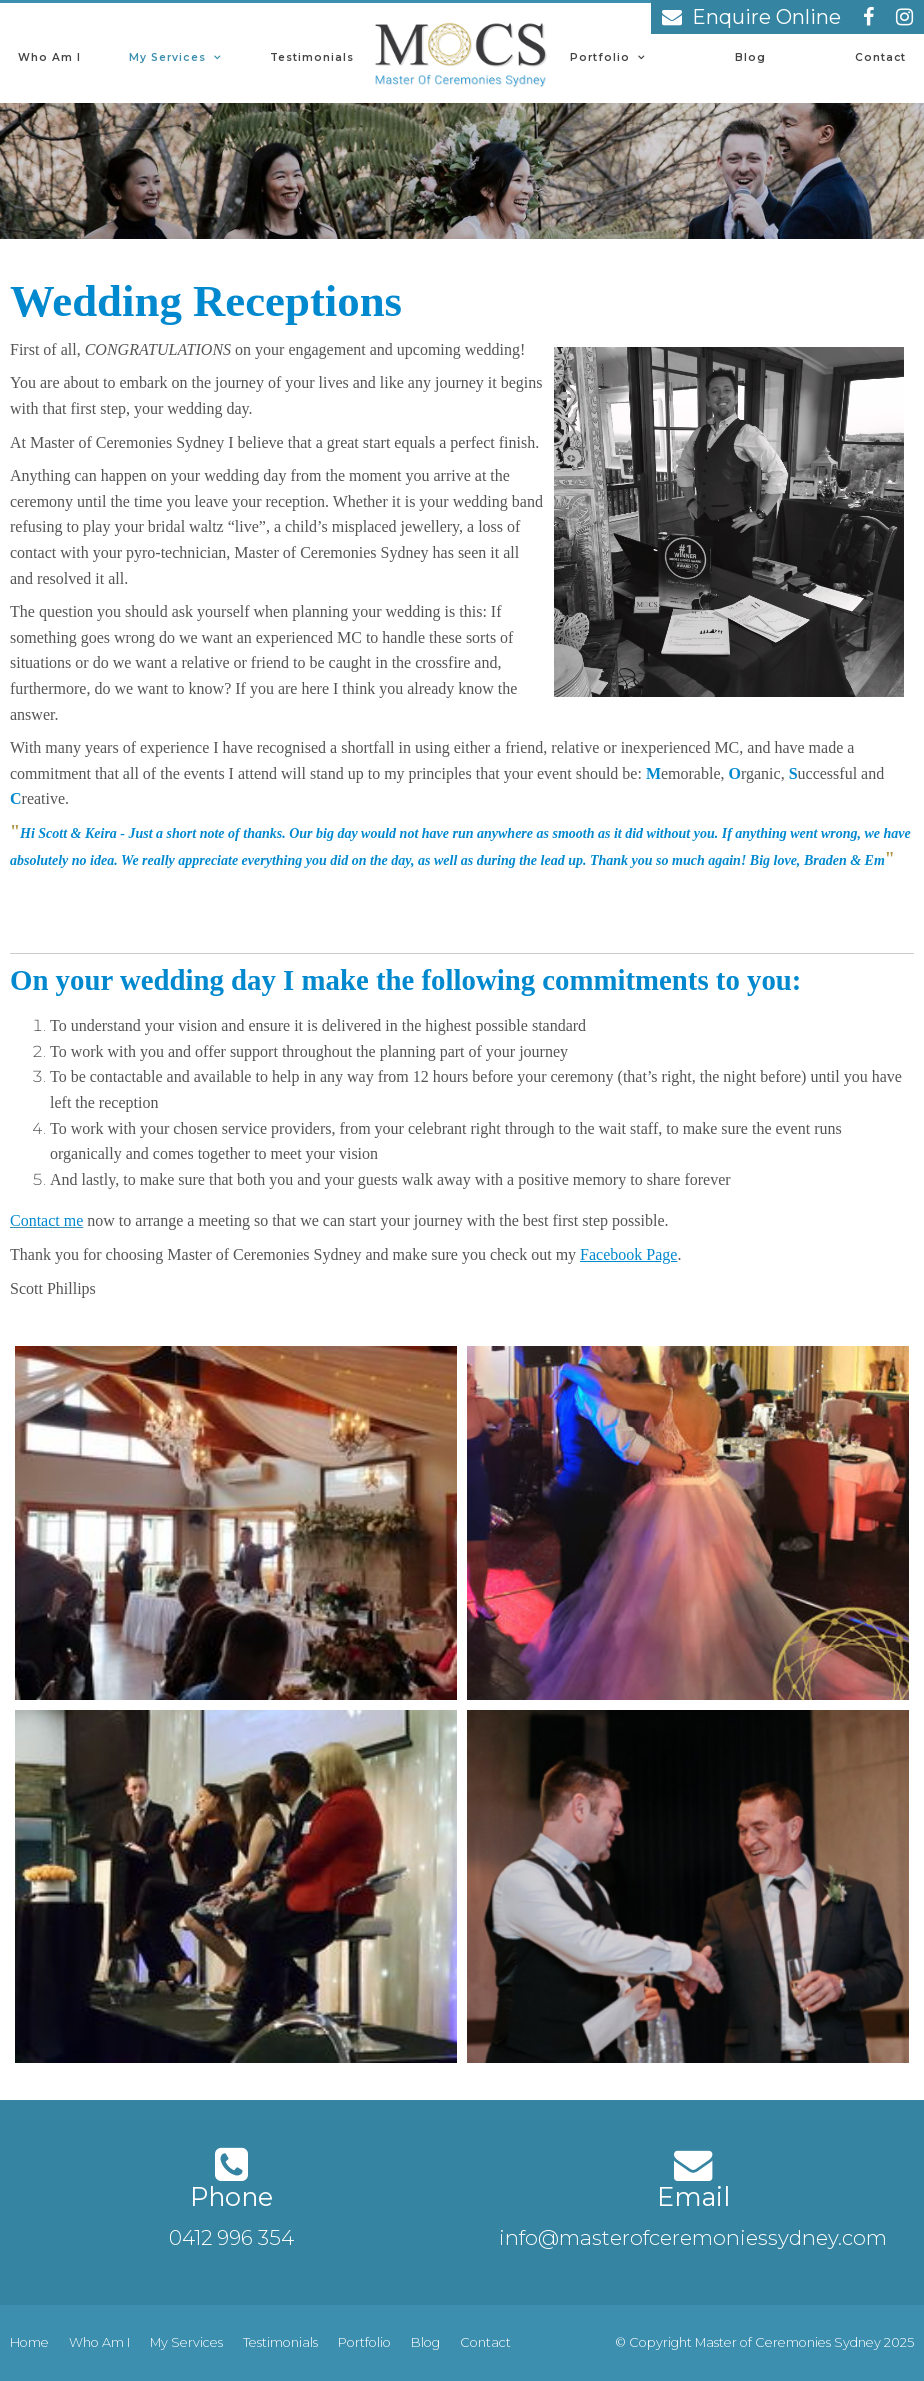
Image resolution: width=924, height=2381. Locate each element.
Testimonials (312, 57)
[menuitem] (29, 2343)
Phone (231, 2196)
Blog (750, 57)
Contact (880, 57)
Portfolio (600, 57)
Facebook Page (628, 1254)
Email (693, 2196)
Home (29, 2342)
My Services (167, 57)
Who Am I (49, 57)
